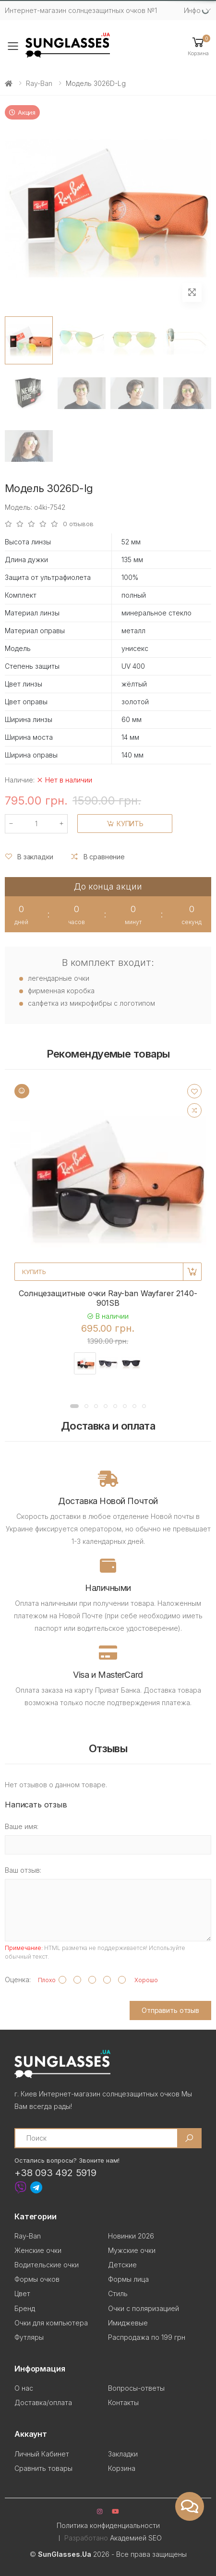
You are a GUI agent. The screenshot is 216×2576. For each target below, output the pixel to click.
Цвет (22, 2293)
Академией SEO (136, 2538)
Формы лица (128, 2279)
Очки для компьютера (51, 2323)
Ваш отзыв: (23, 1870)
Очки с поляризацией (143, 2308)
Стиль (118, 2293)
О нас (23, 2388)
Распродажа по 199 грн (146, 2337)
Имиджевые (128, 2323)
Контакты (123, 2402)
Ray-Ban (39, 83)
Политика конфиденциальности (108, 2525)
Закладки (123, 2454)
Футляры (29, 2337)
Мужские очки (132, 2250)
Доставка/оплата (43, 2402)
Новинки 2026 (131, 2236)
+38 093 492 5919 (55, 2173)
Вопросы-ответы (136, 2388)
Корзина (121, 2468)
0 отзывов (78, 524)
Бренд (24, 2308)
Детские (122, 2265)
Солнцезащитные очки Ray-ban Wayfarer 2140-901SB (108, 1298)
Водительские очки (46, 2265)
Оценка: (18, 1979)
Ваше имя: (21, 1826)
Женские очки (37, 2250)
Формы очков (37, 2279)
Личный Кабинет (41, 2454)
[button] (198, 46)
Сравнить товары (43, 2468)
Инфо (192, 10)
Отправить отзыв (170, 2010)
